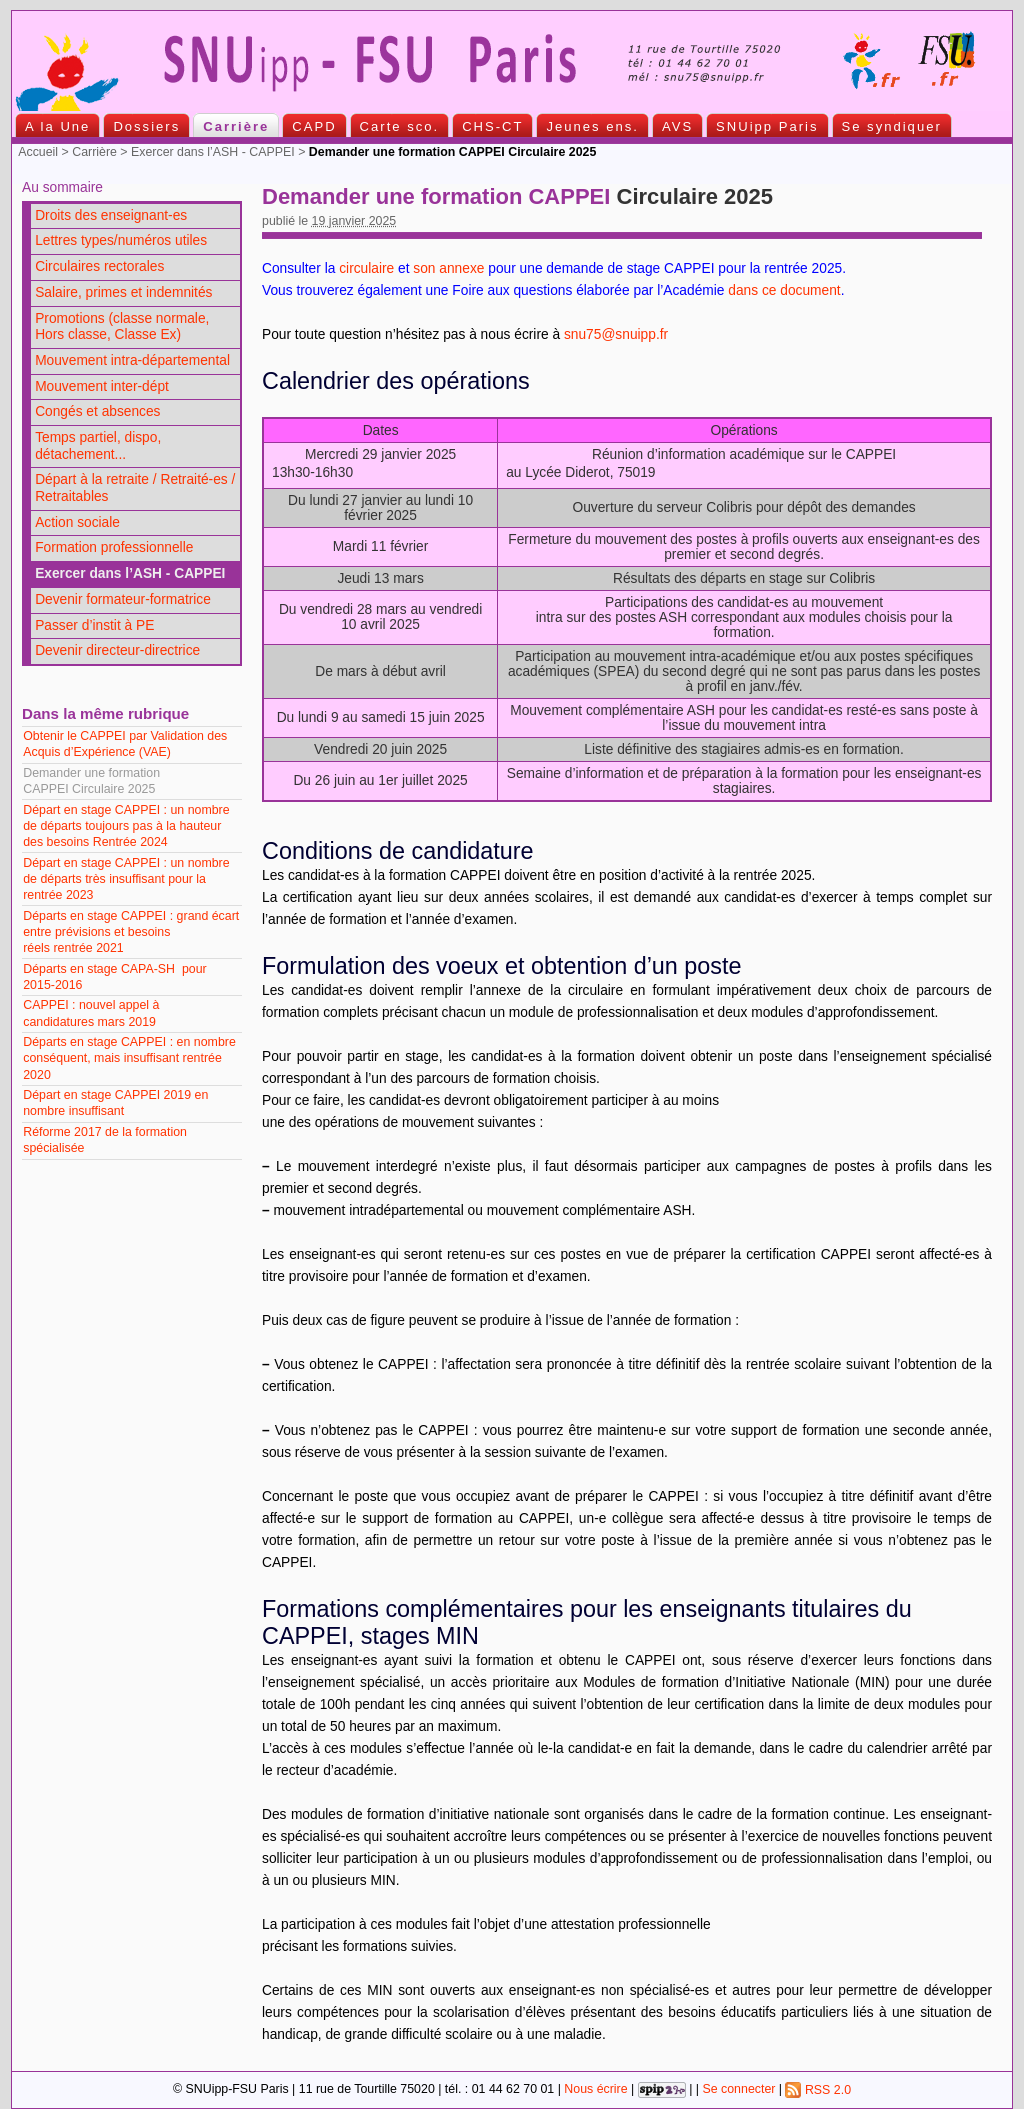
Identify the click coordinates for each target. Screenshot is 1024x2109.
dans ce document (784, 290)
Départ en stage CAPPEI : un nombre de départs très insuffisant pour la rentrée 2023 (126, 879)
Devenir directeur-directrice (117, 650)
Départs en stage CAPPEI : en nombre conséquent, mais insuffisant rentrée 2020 (129, 1058)
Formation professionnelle (114, 547)
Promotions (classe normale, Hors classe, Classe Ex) (122, 327)
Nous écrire (595, 2090)
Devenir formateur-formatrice (123, 599)
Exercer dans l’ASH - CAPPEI (213, 152)
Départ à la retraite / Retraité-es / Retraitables (135, 488)
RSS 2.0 (818, 2090)
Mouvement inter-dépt (102, 386)
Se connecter (738, 2090)
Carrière (94, 152)
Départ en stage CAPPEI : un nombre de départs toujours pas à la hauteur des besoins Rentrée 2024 (126, 826)
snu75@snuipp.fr (616, 334)
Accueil (38, 152)
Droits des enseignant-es (111, 215)
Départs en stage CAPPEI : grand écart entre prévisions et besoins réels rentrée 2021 (131, 932)
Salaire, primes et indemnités (123, 292)
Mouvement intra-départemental (132, 360)
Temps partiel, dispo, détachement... (98, 446)
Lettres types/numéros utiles (121, 240)
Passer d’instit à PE (94, 625)
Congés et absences (97, 411)
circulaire (366, 268)
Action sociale (77, 522)
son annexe (448, 268)
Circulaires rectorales (99, 266)
